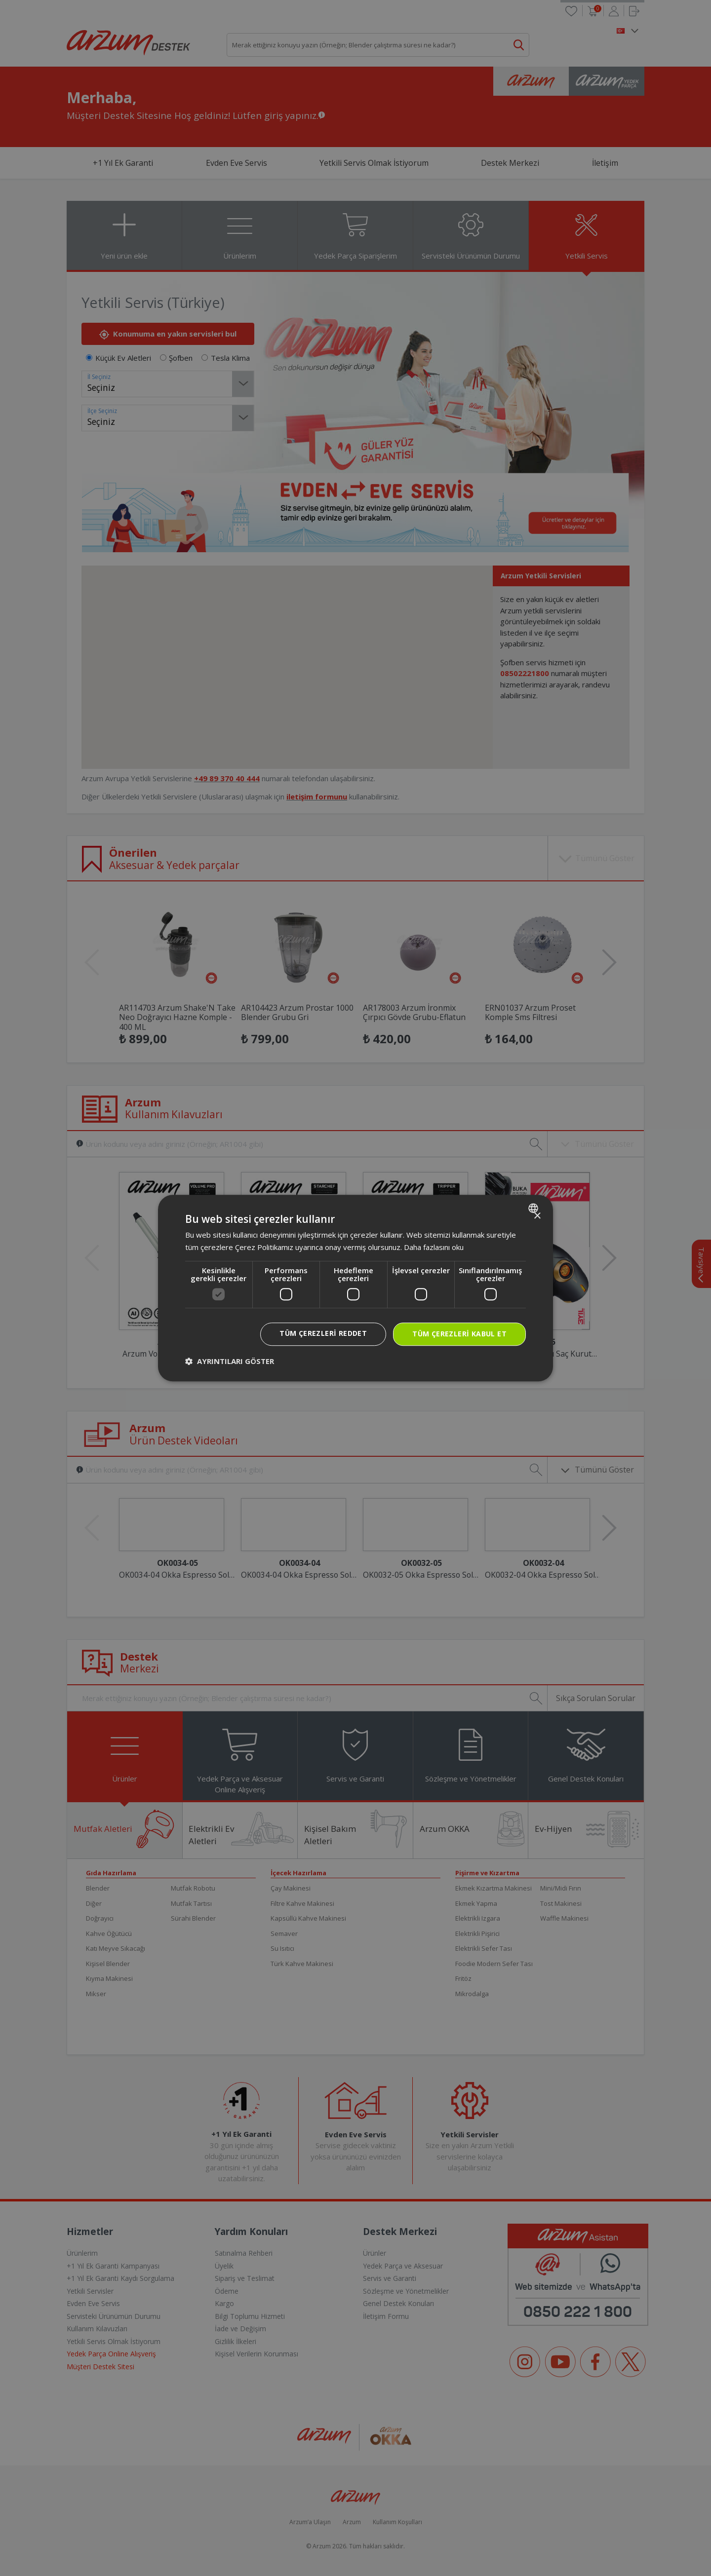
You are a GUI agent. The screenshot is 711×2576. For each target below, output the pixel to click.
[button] (229, 1361)
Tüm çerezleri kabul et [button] (459, 1333)
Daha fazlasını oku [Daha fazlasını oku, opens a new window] (434, 1247)
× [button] (537, 1216)
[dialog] (355, 1288)
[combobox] (534, 1208)
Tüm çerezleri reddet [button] (323, 1333)
